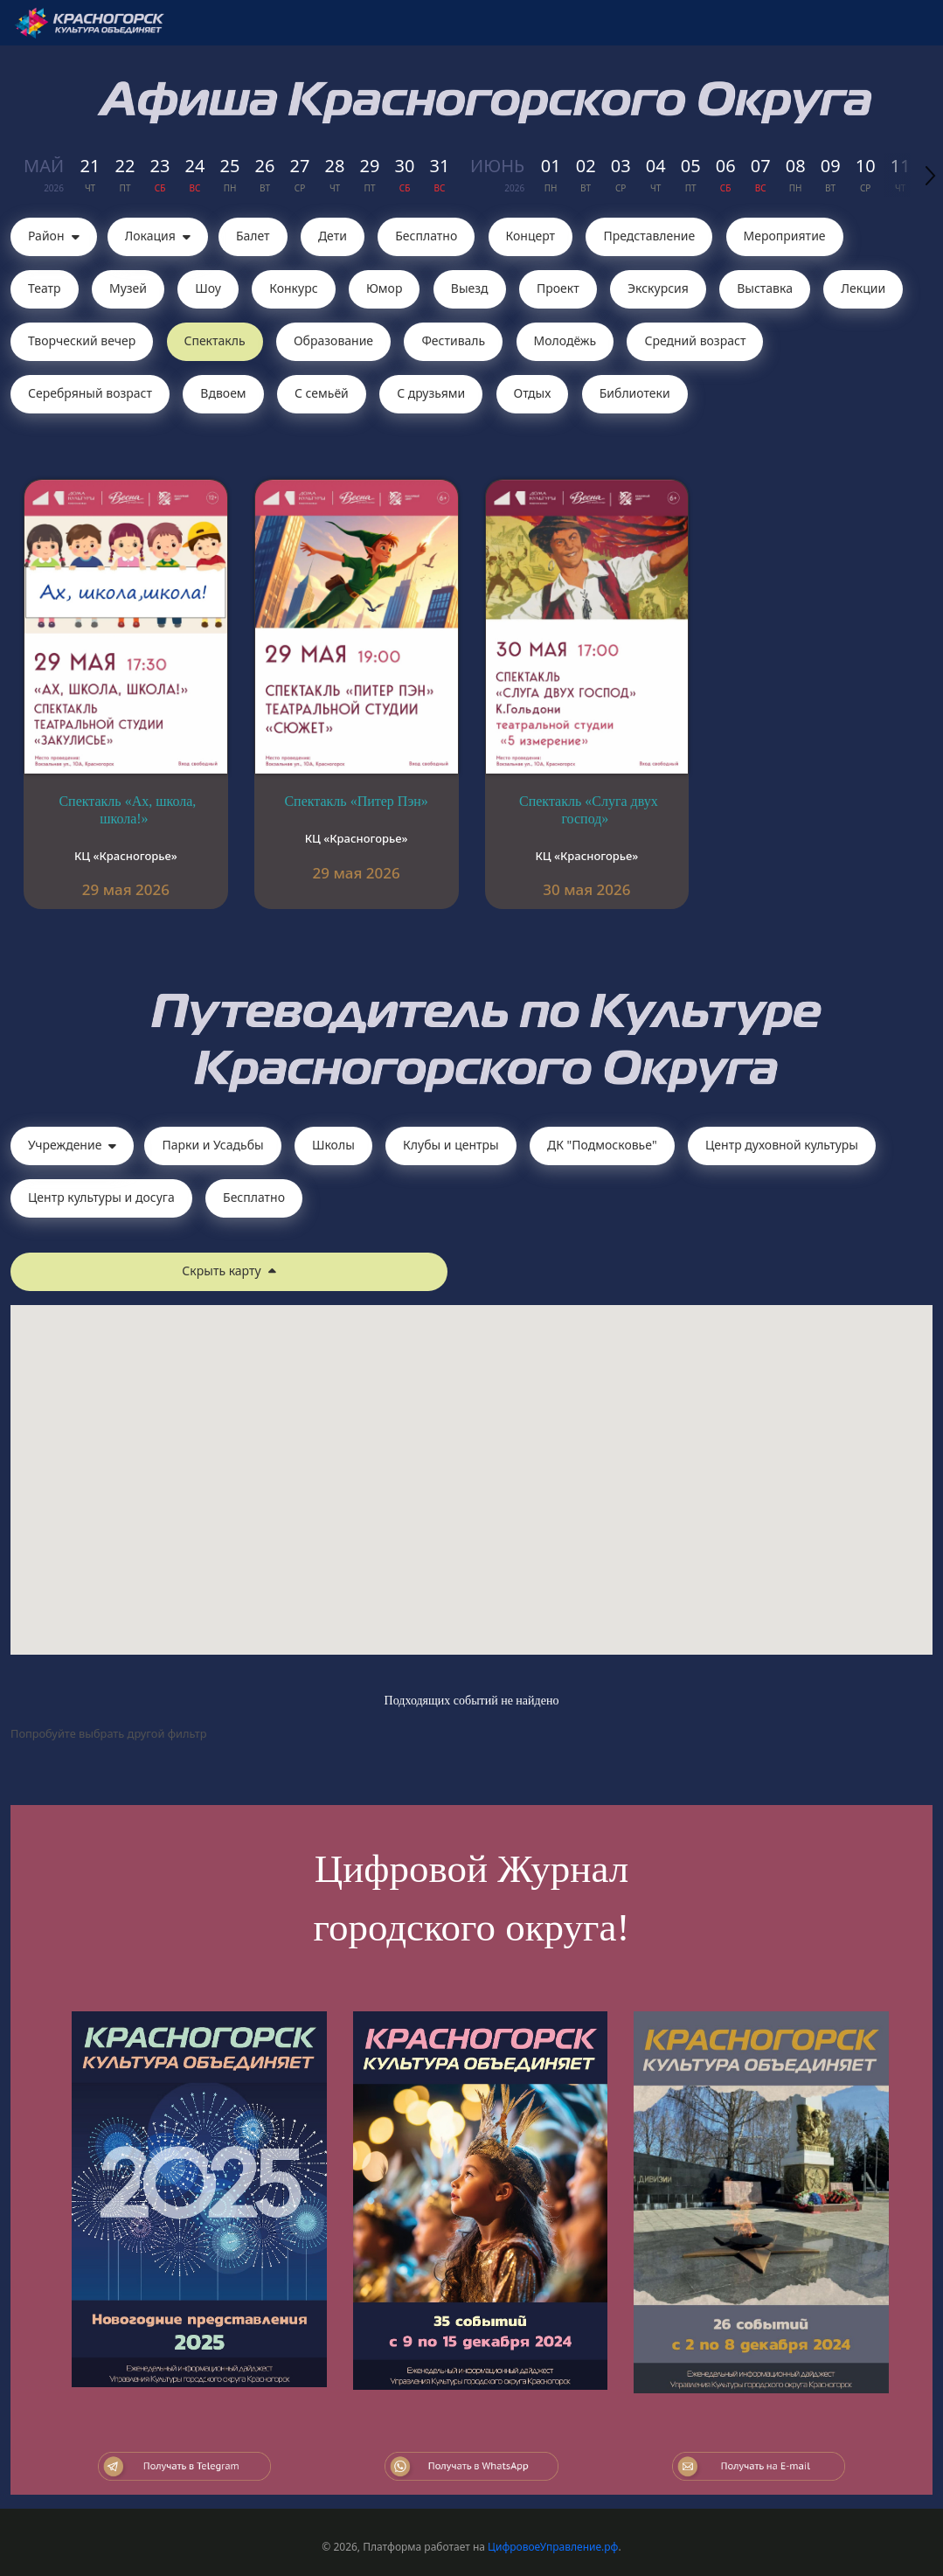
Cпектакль (215, 340)
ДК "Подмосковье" (602, 1144)
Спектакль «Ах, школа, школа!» (127, 810)
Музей (128, 288)
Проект (558, 288)
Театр (44, 288)
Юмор (384, 288)
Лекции (863, 288)
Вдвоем (223, 393)
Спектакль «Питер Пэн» (355, 801)
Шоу (208, 288)
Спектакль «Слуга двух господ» (588, 810)
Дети (332, 235)
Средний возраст (694, 340)
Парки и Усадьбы (212, 1144)
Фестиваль (453, 340)
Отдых (532, 393)
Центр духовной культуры (781, 1144)
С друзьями (431, 393)
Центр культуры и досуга (101, 1197)
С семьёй (322, 393)
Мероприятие (785, 235)
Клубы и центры (451, 1144)
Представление (649, 235)
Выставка (765, 288)
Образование (333, 340)
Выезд (470, 288)
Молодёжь (565, 340)
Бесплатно (426, 235)
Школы (333, 1144)
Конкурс (293, 288)
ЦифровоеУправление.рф (553, 2546)
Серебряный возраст (90, 393)
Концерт (531, 235)
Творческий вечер (81, 340)
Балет (253, 235)
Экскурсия (658, 288)
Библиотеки (635, 393)
